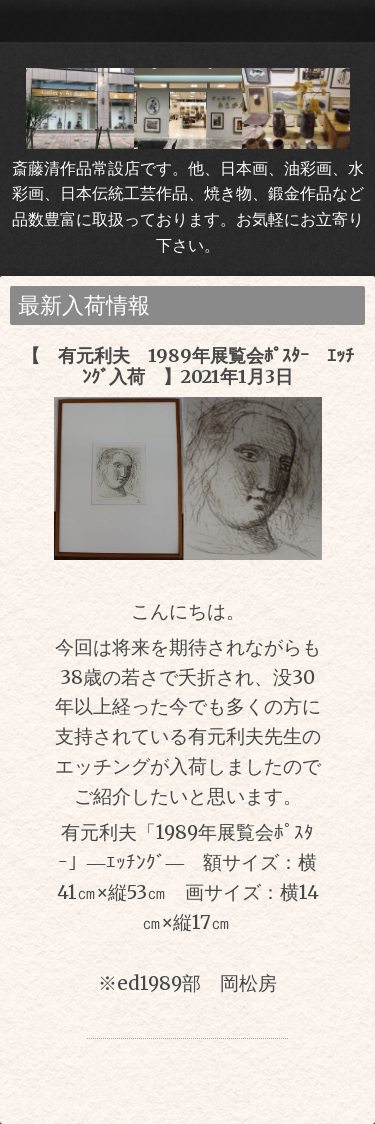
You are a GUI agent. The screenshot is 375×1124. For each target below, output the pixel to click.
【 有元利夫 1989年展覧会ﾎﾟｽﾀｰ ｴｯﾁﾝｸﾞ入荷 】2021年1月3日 (188, 366)
